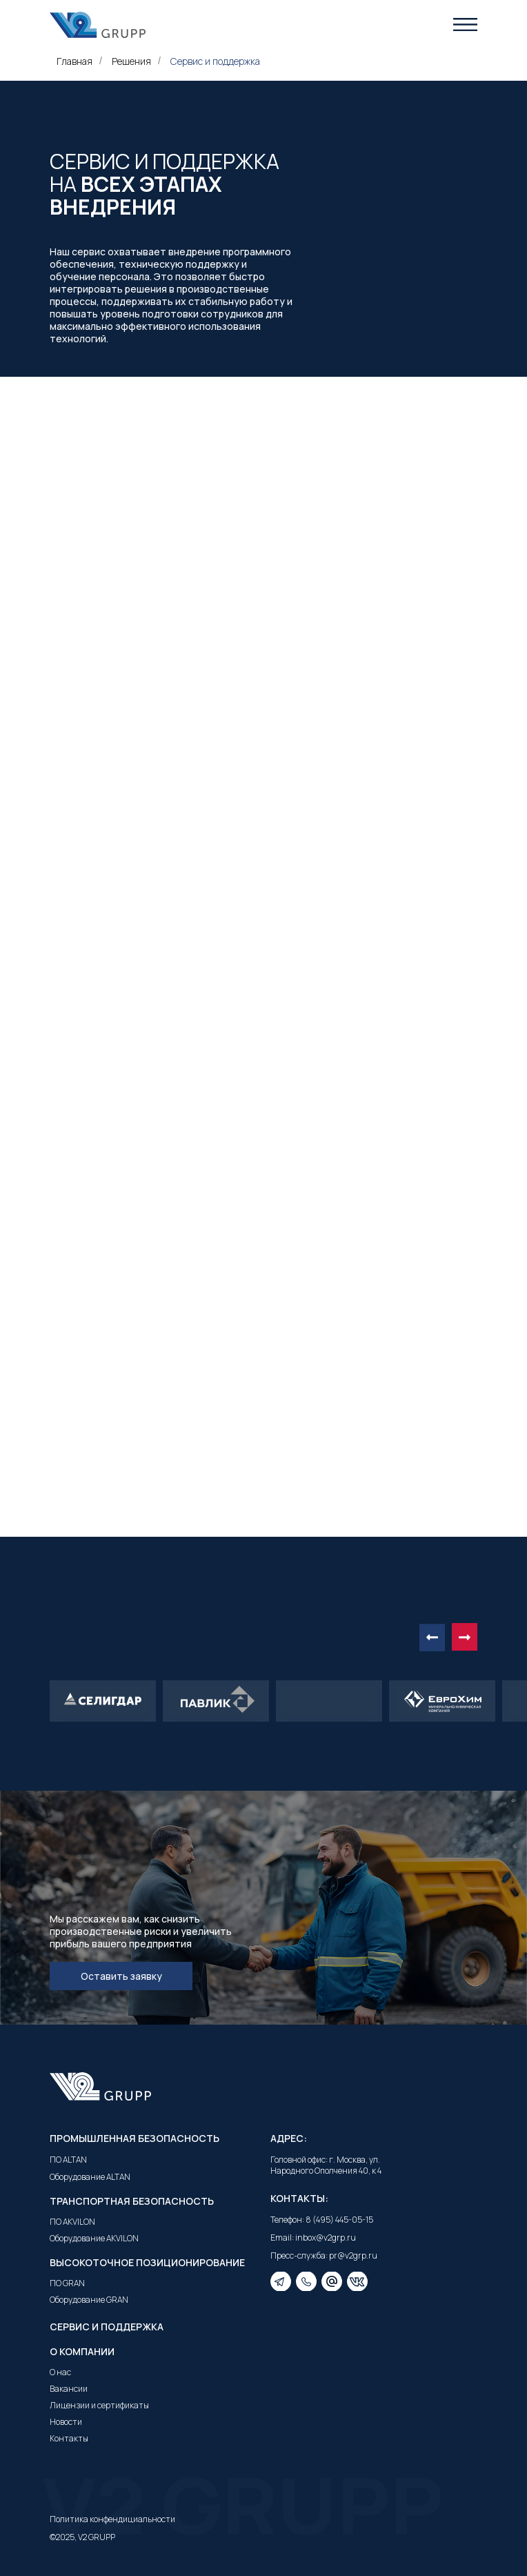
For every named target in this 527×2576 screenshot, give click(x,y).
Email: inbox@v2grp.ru (313, 2237)
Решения (131, 61)
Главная (74, 61)
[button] (465, 24)
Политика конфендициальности (112, 2519)
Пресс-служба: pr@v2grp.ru (323, 2255)
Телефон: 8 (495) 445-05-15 (321, 2219)
